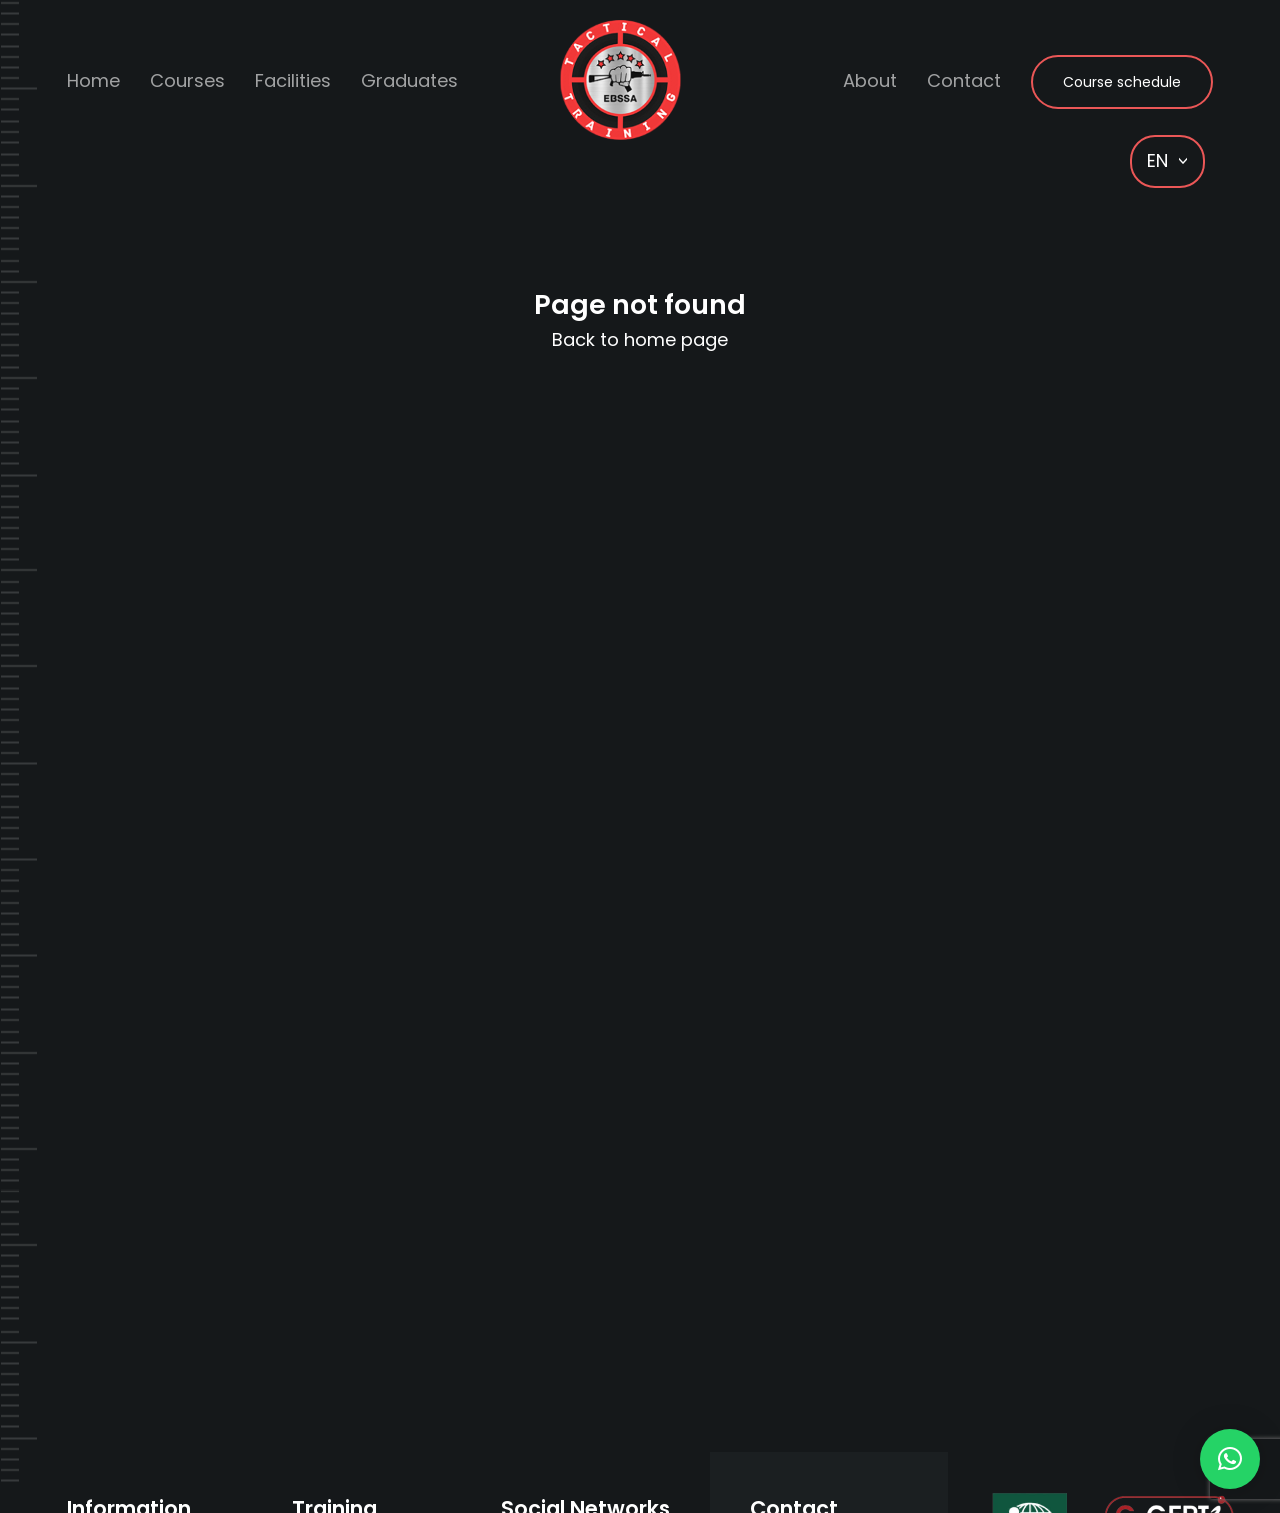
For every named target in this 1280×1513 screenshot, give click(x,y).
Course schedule (1122, 82)
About (870, 80)
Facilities (293, 80)
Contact (964, 80)
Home (93, 80)
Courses (187, 80)
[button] (1230, 1459)
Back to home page (640, 339)
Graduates (409, 80)
